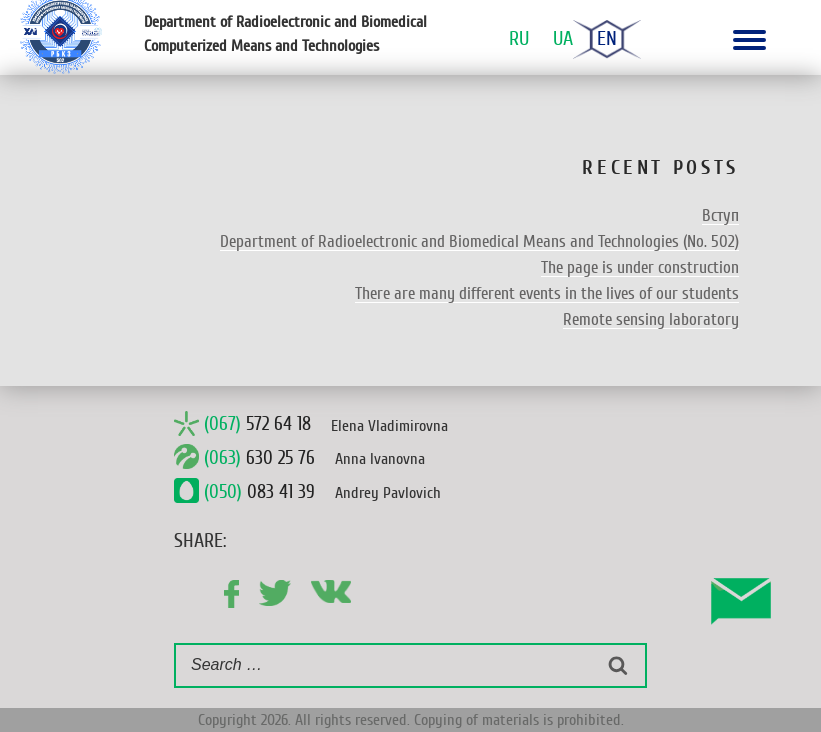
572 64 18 (257, 425)
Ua (563, 38)
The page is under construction (640, 267)
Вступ (720, 215)
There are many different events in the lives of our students (547, 293)
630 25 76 (259, 458)
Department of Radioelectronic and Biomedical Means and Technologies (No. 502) (479, 241)
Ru (519, 38)
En (607, 38)
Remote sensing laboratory (651, 319)
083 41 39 (259, 492)
